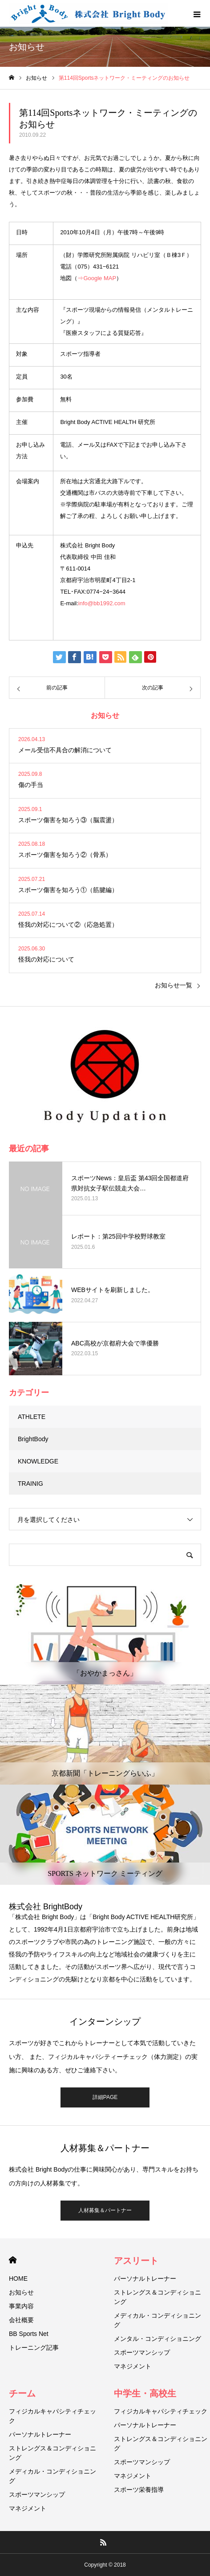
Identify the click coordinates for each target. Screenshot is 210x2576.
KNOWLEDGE (38, 1461)
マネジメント (132, 2366)
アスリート (136, 2261)
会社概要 (21, 2319)
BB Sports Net (28, 2333)
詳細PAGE (105, 2097)
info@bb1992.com (101, 603)
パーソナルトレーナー (145, 2278)
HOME (12, 2260)
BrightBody (33, 1439)
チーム (22, 2393)
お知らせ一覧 (173, 985)
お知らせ (21, 2292)
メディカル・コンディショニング (157, 2320)
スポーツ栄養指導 (139, 2489)
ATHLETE (31, 1416)
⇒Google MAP (96, 278)
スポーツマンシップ (142, 2352)
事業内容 (21, 2306)
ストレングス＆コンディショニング (157, 2297)
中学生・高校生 (145, 2393)
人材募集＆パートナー (105, 2210)
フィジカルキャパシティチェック (52, 2416)
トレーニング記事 (34, 2347)
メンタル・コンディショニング (157, 2338)
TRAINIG (30, 1483)
